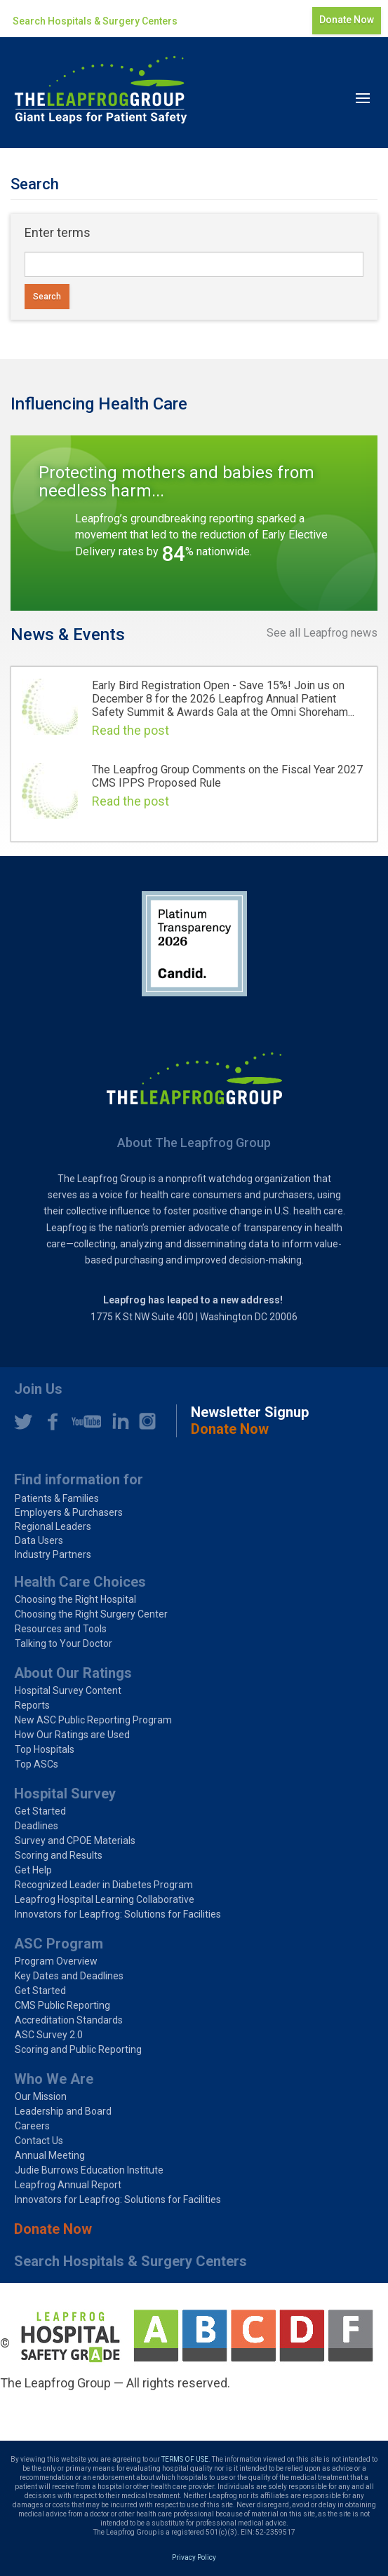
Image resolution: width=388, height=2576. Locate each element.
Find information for (78, 1479)
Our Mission (41, 2096)
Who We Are (53, 2078)
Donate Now (346, 19)
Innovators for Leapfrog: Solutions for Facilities (118, 1914)
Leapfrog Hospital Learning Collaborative (104, 1899)
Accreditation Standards (69, 2020)
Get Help (33, 1870)
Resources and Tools (61, 1628)
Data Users (39, 1540)
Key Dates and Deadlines (69, 1975)
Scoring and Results (58, 1855)
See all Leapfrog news (322, 632)
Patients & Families (57, 1498)
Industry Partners (53, 1554)
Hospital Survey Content (68, 1690)
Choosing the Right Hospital (75, 1599)
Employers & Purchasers (69, 1512)
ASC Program (58, 1943)
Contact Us (39, 2140)
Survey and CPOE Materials (75, 1840)
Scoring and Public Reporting (78, 2049)
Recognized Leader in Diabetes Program (104, 1884)
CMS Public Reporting (62, 2005)
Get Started (40, 1811)
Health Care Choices (80, 1581)
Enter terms (58, 232)
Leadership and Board (63, 2111)
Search (47, 296)
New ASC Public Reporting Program (93, 1720)
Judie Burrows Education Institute (89, 2170)
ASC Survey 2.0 (49, 2034)
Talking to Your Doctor (63, 1643)
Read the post (130, 730)
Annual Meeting (50, 2155)
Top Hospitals (44, 1749)
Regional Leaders (53, 1526)
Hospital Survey (65, 1793)
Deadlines (36, 1825)
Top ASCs (36, 1764)
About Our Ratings (73, 1673)
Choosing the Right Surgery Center (91, 1614)
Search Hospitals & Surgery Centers (95, 21)
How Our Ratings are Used (72, 1734)
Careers (32, 2125)
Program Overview (56, 1961)
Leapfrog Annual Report (68, 2184)
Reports (32, 1705)
